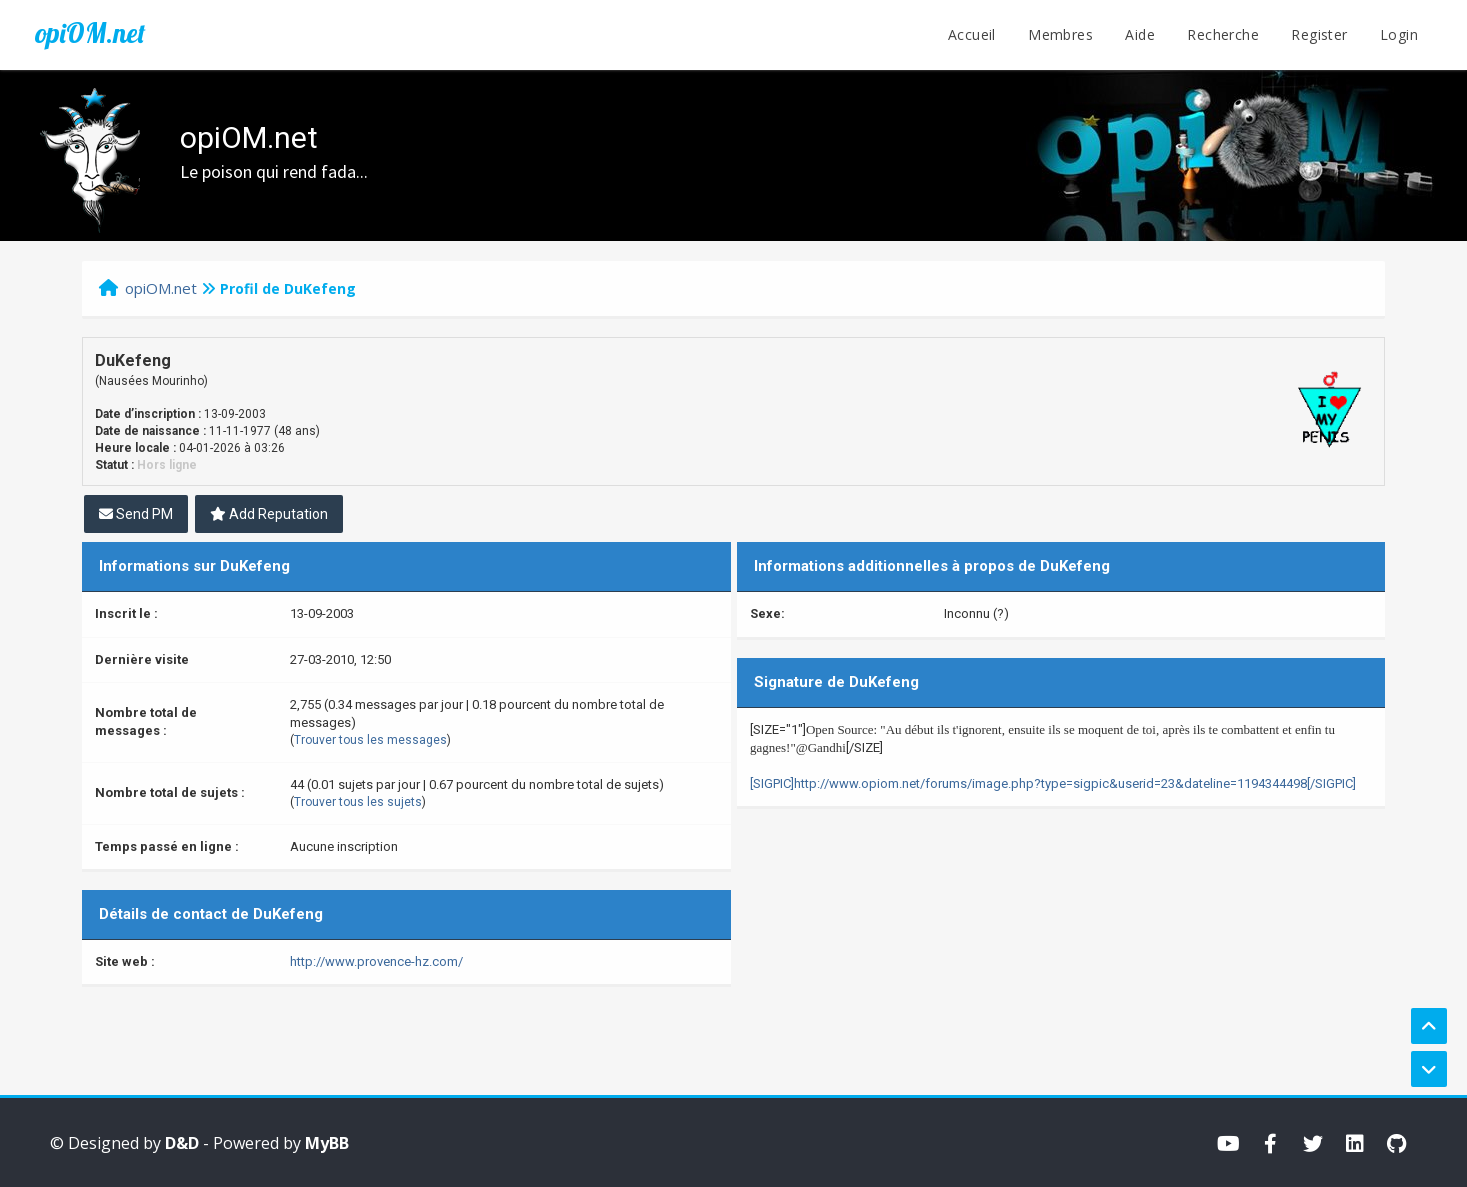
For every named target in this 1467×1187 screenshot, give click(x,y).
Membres (1060, 34)
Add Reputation (269, 514)
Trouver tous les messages (370, 740)
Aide (1140, 34)
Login (1399, 34)
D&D (182, 1143)
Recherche (1223, 34)
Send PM (136, 514)
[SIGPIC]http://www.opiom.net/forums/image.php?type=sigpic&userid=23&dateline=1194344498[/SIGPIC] (1053, 783)
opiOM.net (90, 33)
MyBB (327, 1143)
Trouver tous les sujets (358, 802)
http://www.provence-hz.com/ (376, 961)
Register (1319, 34)
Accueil (972, 34)
